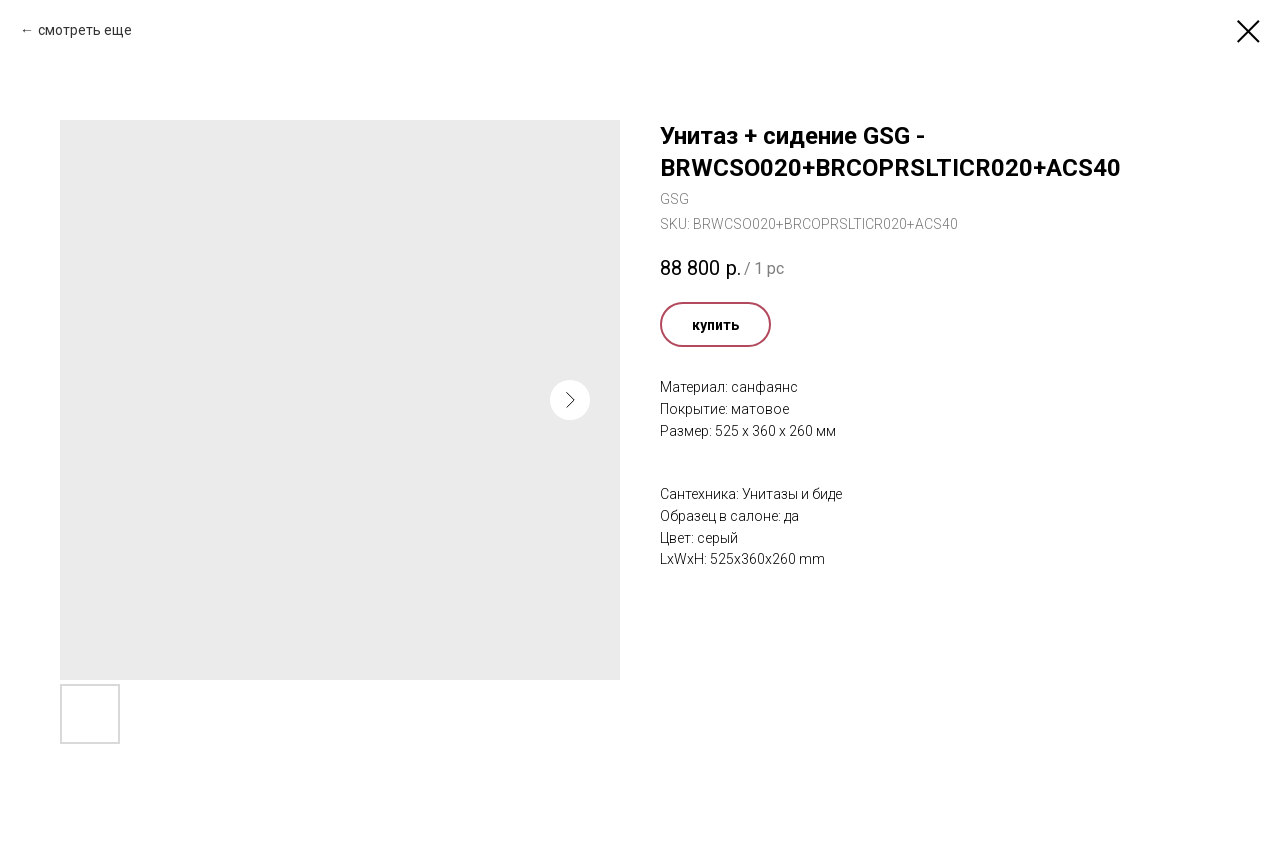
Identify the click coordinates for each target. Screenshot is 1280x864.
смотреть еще (85, 30)
